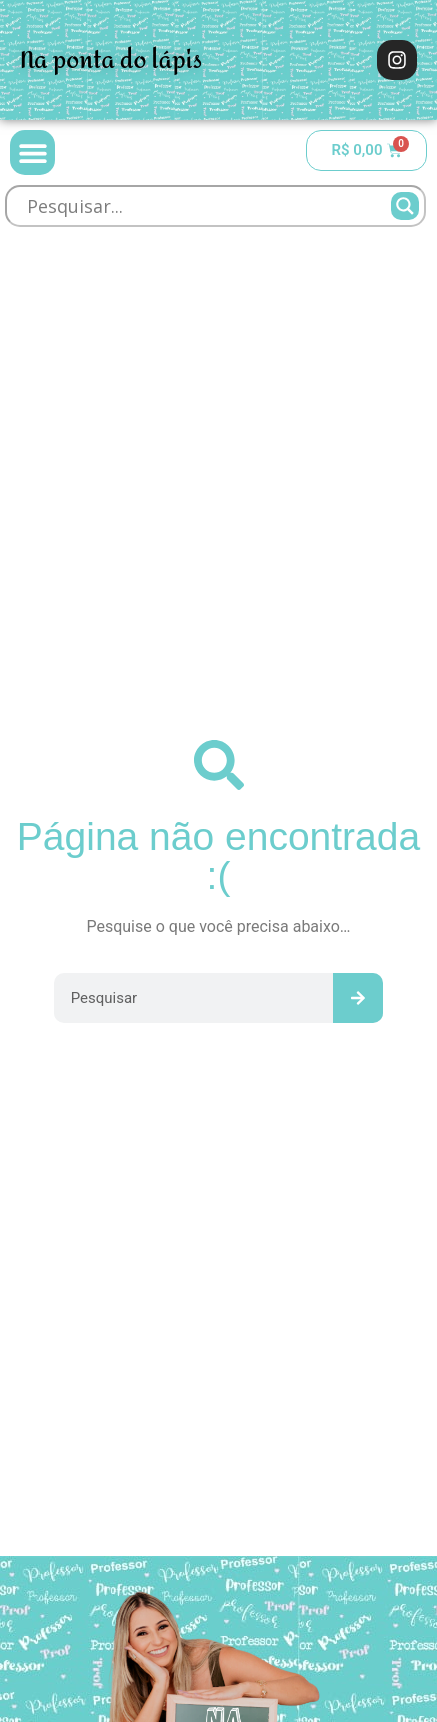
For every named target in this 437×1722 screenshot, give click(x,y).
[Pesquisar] (358, 998)
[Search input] (206, 206)
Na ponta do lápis (111, 60)
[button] (32, 152)
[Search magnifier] (405, 206)
